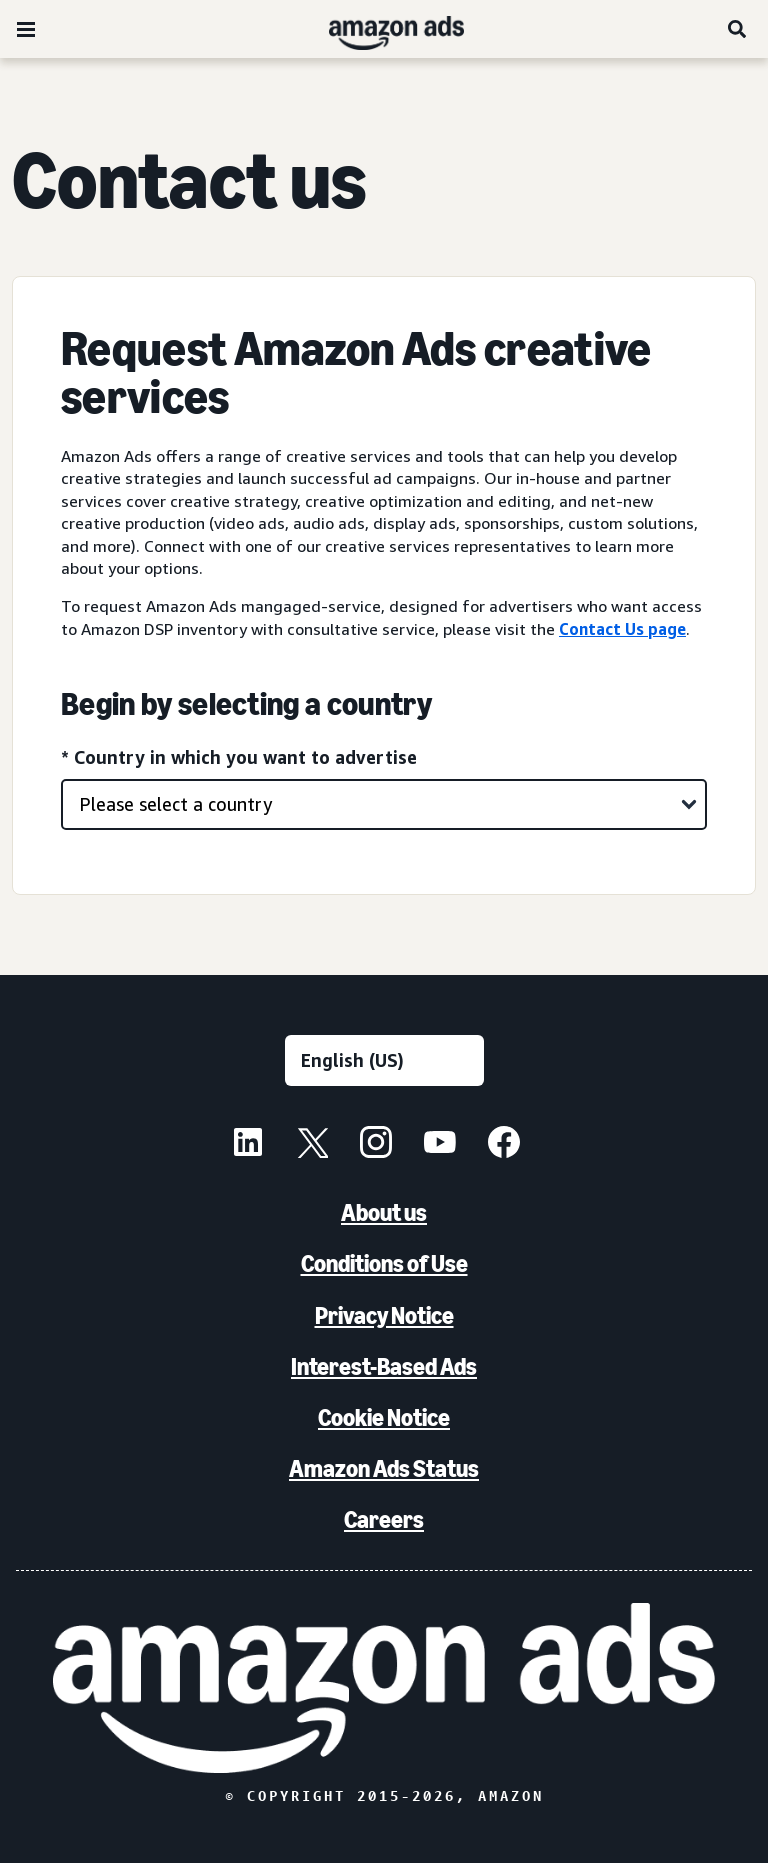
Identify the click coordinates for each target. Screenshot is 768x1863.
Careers (384, 1519)
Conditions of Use (384, 1263)
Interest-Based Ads (384, 1366)
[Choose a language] (384, 1060)
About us (384, 1212)
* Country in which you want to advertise (239, 757)
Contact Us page (622, 629)
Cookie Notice (384, 1417)
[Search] (738, 29)
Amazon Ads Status (384, 1468)
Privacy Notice (384, 1315)
